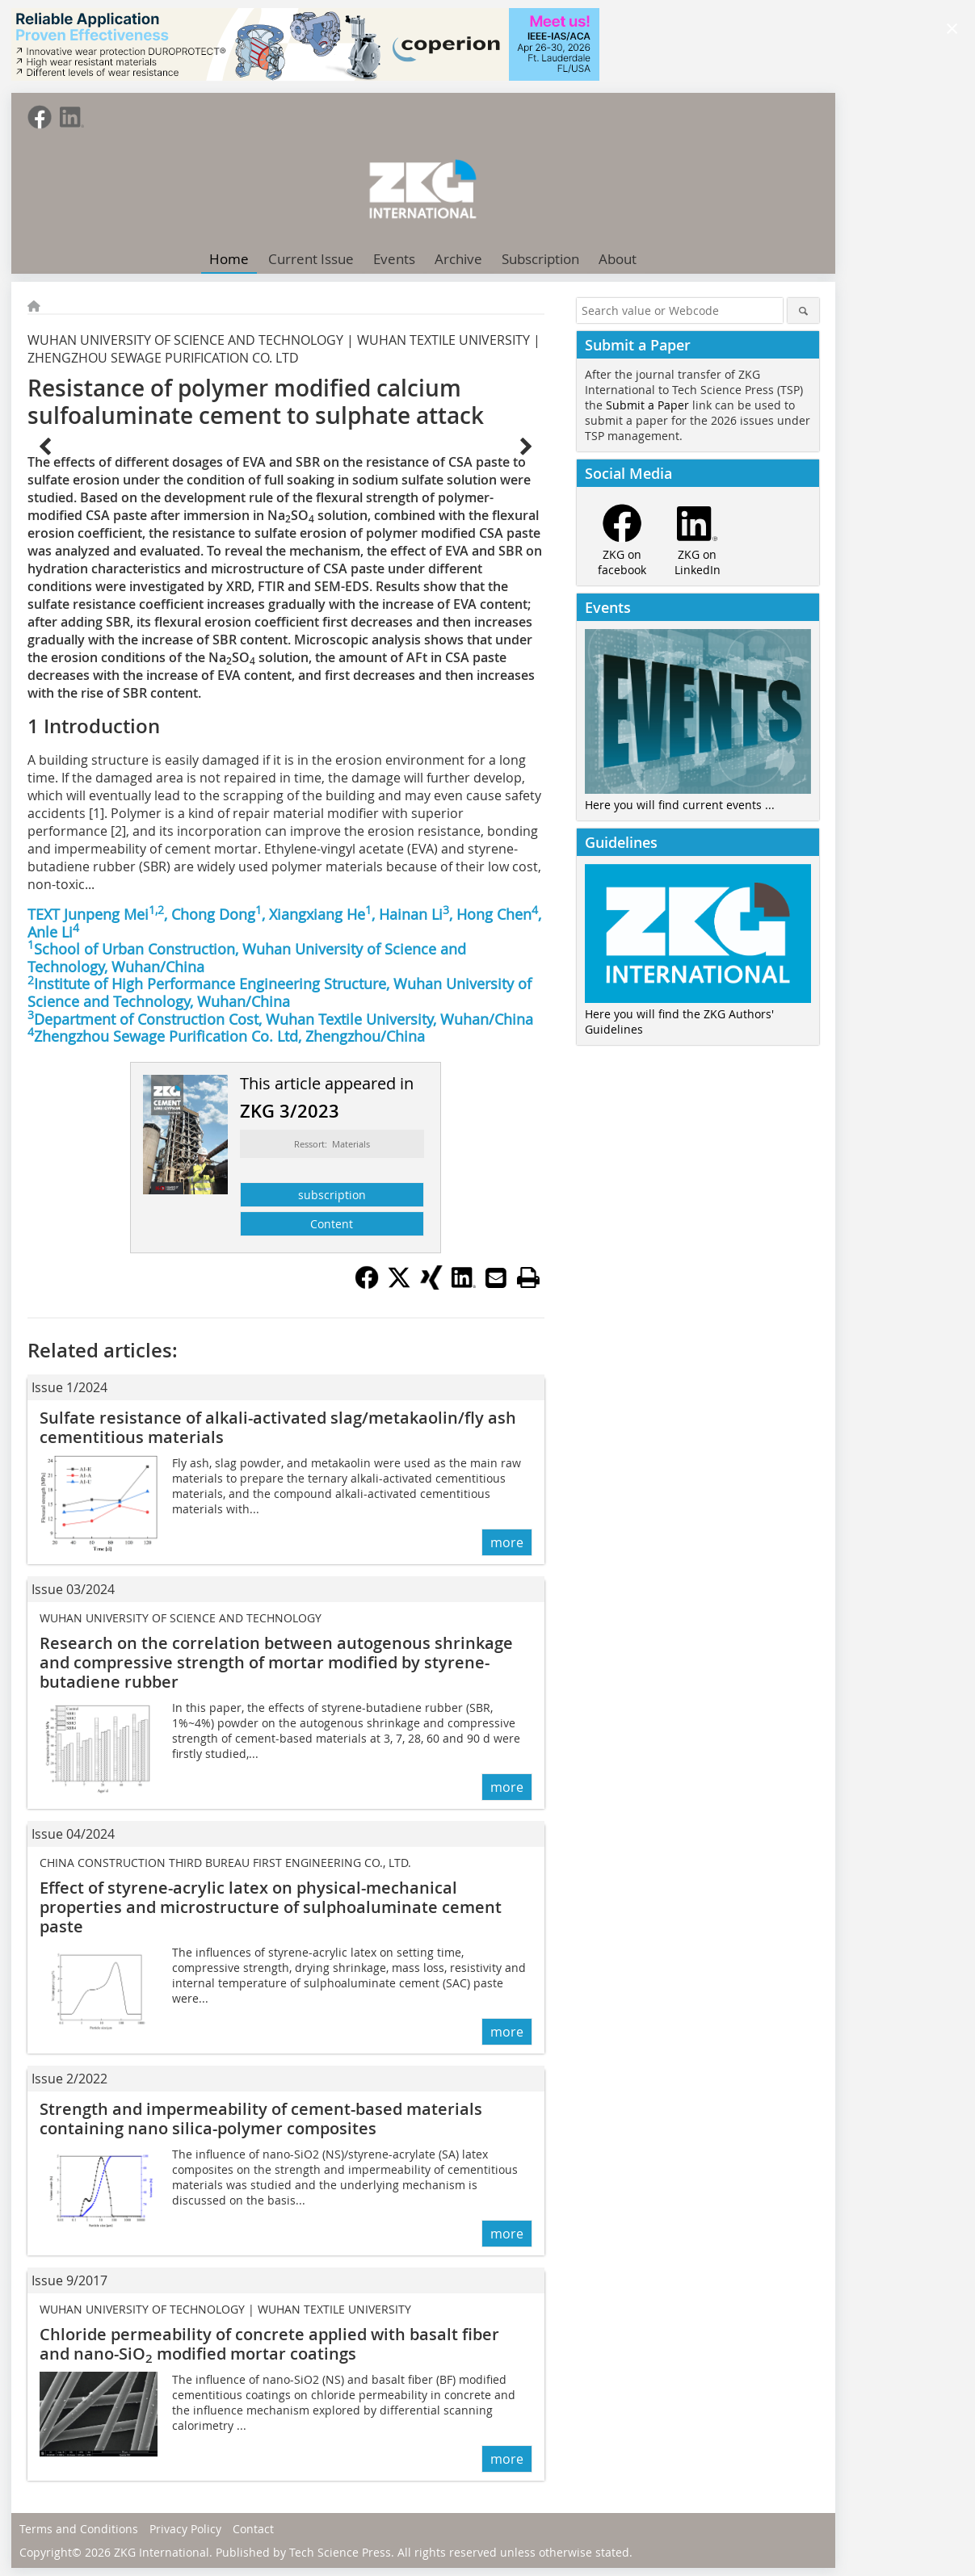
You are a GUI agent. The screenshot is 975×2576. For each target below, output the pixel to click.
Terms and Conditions (78, 2528)
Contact (253, 2528)
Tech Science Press (340, 2552)
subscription (332, 1194)
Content (331, 1223)
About (618, 259)
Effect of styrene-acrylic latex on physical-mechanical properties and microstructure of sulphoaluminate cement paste (271, 1907)
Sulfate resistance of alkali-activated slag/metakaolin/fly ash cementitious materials (278, 1427)
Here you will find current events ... (680, 804)
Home (229, 259)
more (506, 1542)
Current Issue (311, 259)
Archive (458, 259)
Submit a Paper (647, 405)
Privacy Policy (185, 2528)
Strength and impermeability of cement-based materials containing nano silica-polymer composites (261, 2118)
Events (394, 259)
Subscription (540, 259)
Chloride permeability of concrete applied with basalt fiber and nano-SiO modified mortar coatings (269, 2343)
